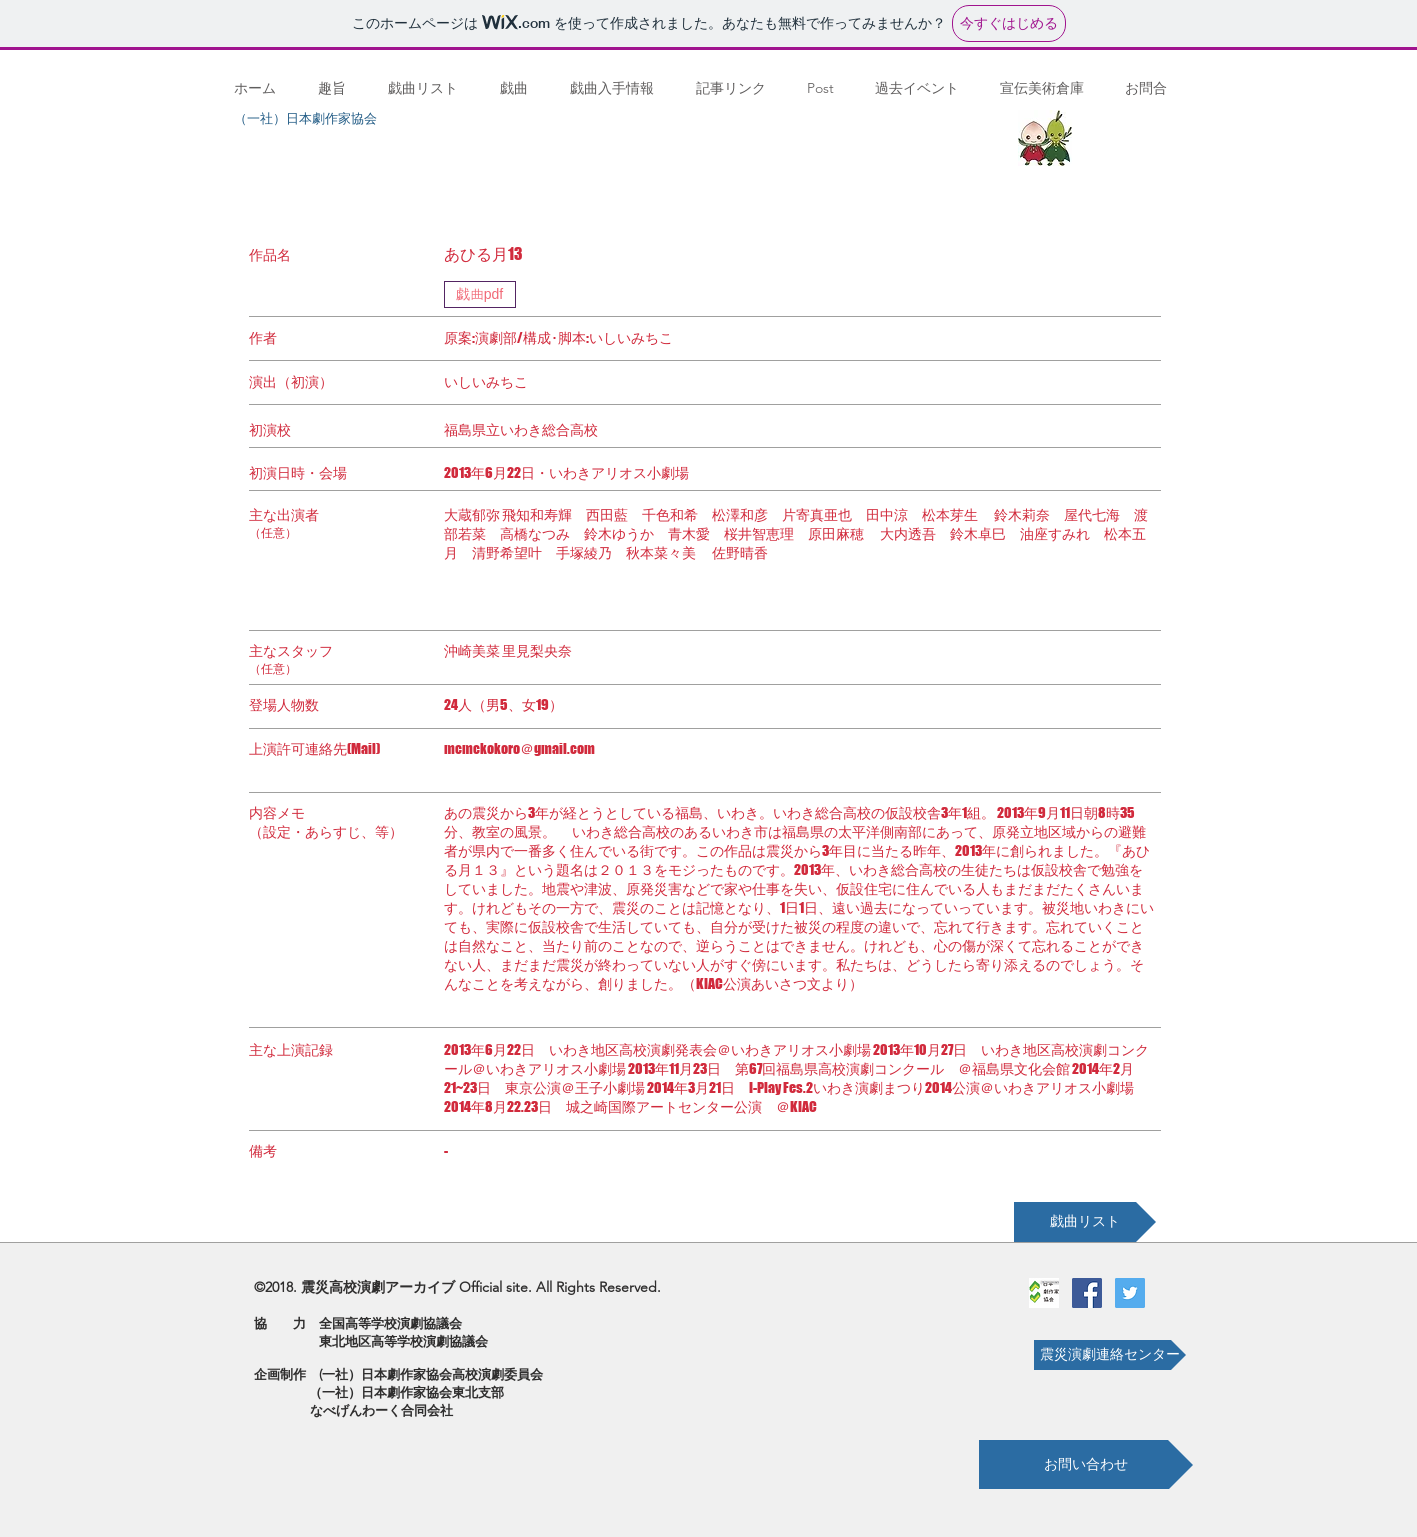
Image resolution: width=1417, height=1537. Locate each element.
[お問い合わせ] (1086, 1464)
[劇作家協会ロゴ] (1044, 1293)
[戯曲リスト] (1085, 1222)
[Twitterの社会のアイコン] (1130, 1293)
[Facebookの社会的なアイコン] (1087, 1293)
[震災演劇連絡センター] (1110, 1355)
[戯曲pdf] (480, 294)
